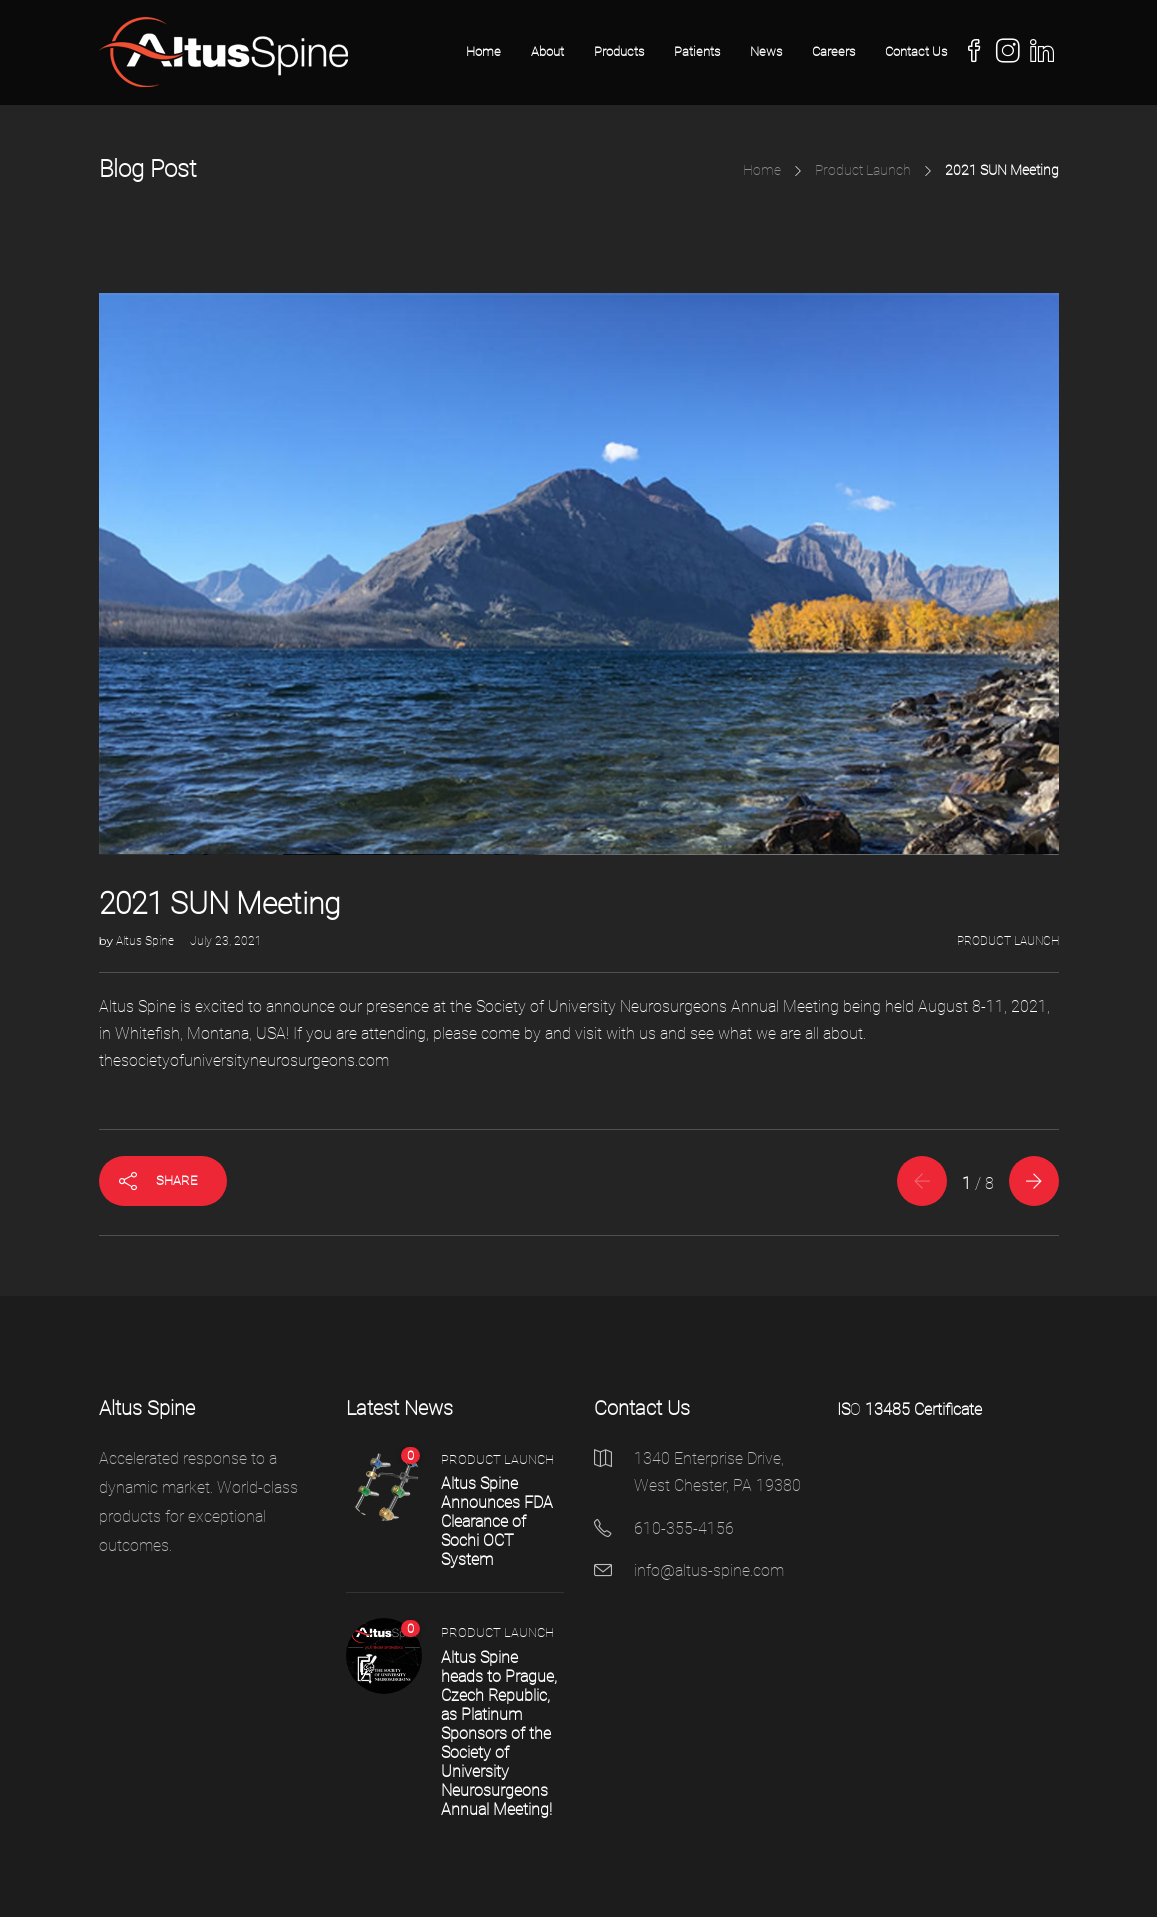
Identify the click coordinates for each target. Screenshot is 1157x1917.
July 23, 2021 (226, 941)
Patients (697, 51)
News (766, 51)
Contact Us (916, 51)
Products (619, 51)
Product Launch (863, 170)
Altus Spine (146, 941)
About (547, 51)
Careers (833, 51)
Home (483, 51)
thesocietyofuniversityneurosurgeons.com (244, 1060)
